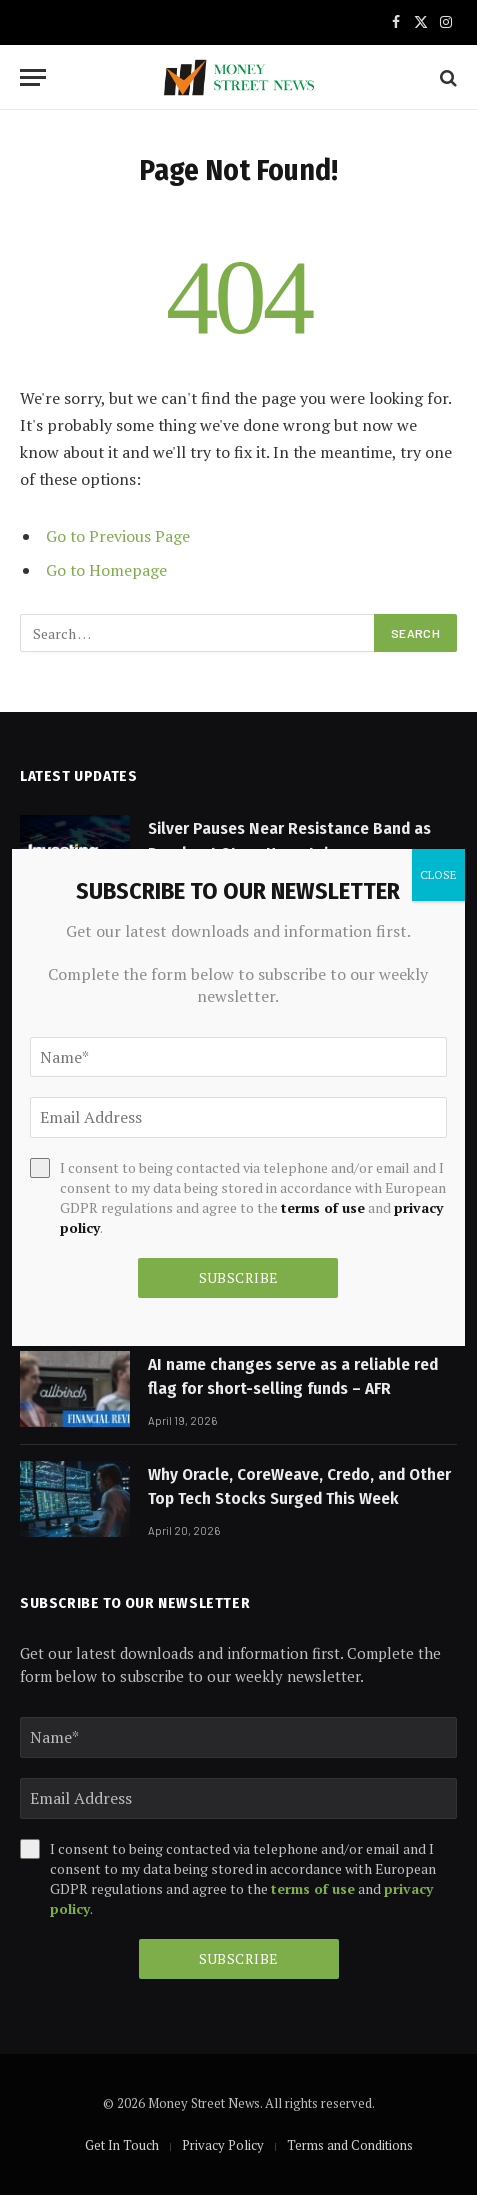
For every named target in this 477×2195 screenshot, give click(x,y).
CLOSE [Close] (438, 874)
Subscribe (239, 1958)
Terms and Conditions (350, 2145)
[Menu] (33, 77)
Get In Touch (122, 2145)
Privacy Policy (223, 2145)
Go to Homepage (106, 570)
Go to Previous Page (118, 536)
